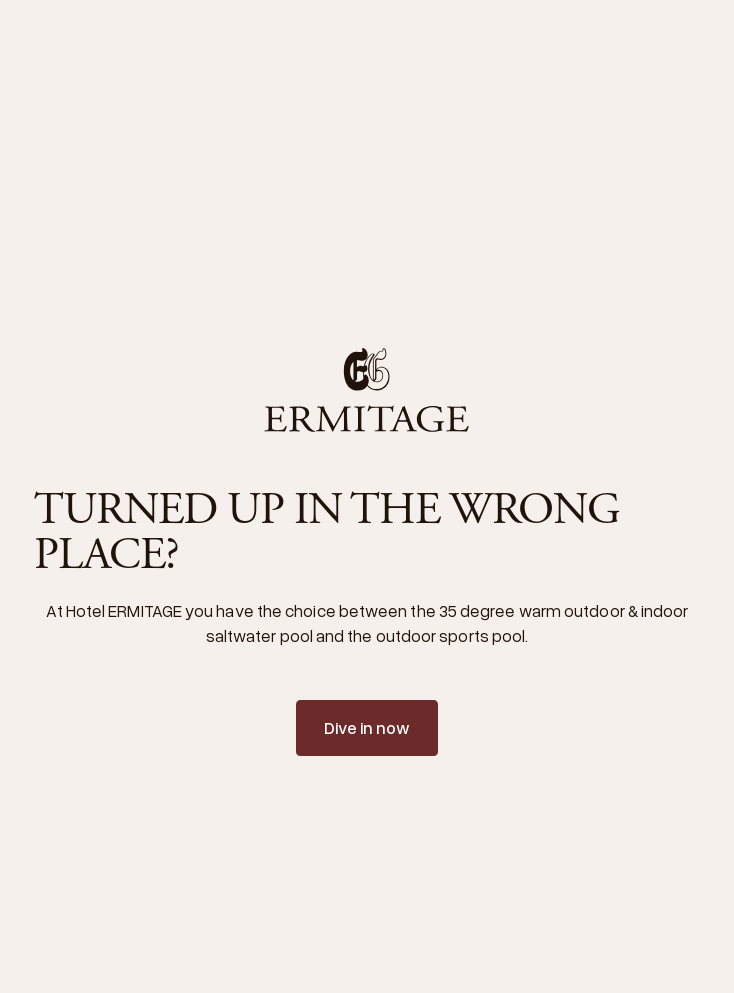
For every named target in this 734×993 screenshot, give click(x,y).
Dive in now (367, 727)
